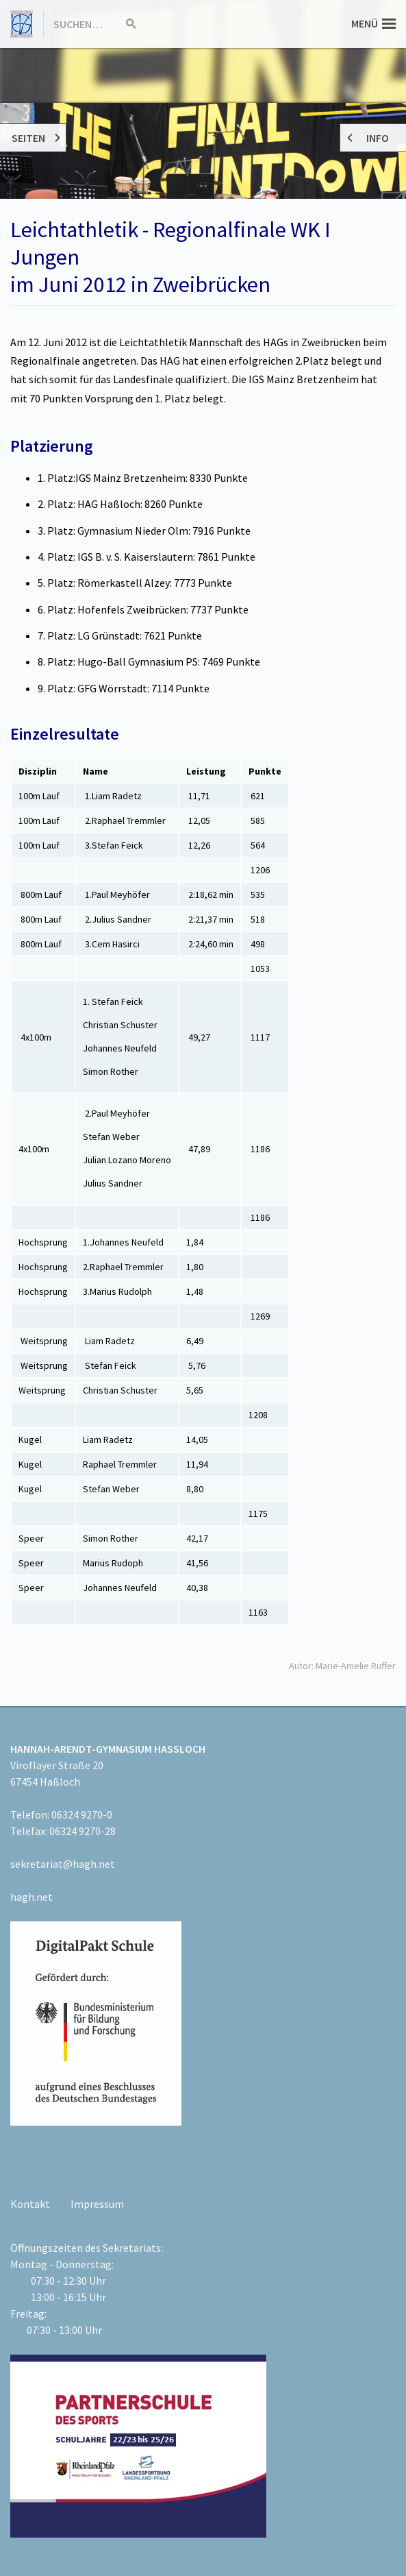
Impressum (97, 2204)
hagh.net (31, 1897)
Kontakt (30, 2204)
